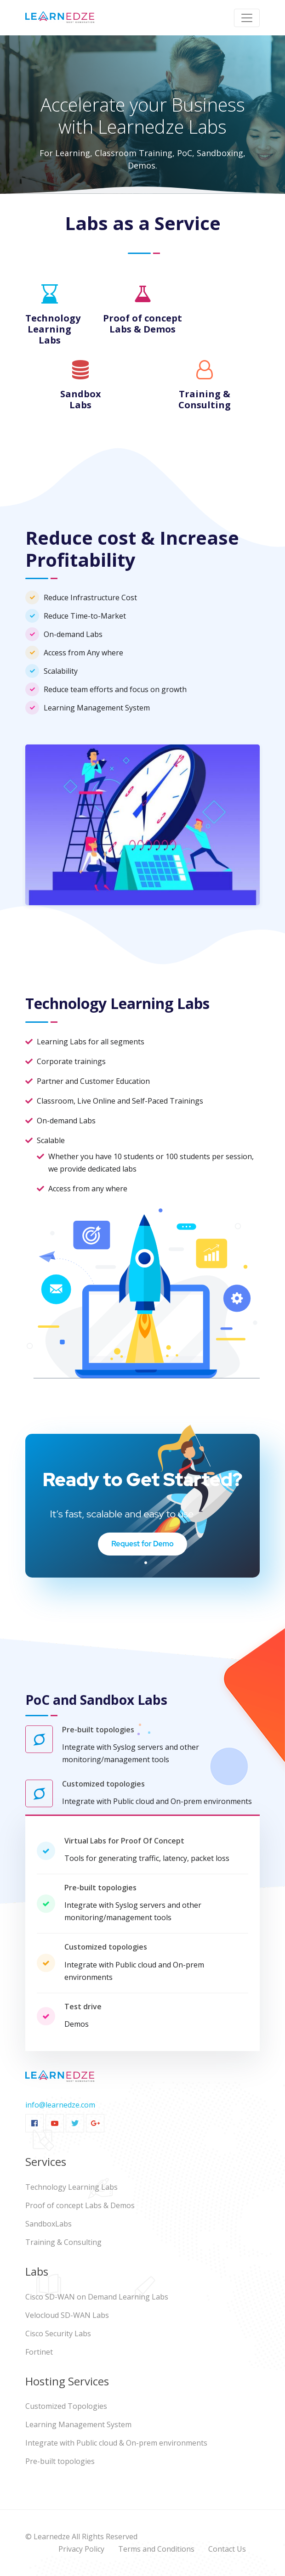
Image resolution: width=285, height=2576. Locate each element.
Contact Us (227, 2549)
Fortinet (39, 2352)
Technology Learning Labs (71, 2187)
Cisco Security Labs (58, 2333)
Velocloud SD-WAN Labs (67, 2315)
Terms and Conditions (156, 2549)
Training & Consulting (63, 2242)
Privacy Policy (81, 2549)
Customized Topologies (66, 2406)
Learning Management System (78, 2424)
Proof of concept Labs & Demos (80, 2205)
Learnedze (52, 2536)
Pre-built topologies (60, 2461)
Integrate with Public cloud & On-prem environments (116, 2443)
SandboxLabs (48, 2224)
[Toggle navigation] (247, 18)
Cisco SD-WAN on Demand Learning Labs (96, 2297)
